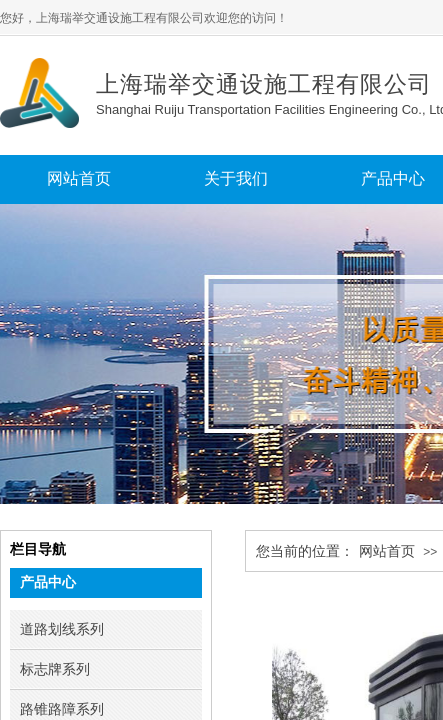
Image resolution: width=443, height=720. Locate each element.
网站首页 (387, 551)
